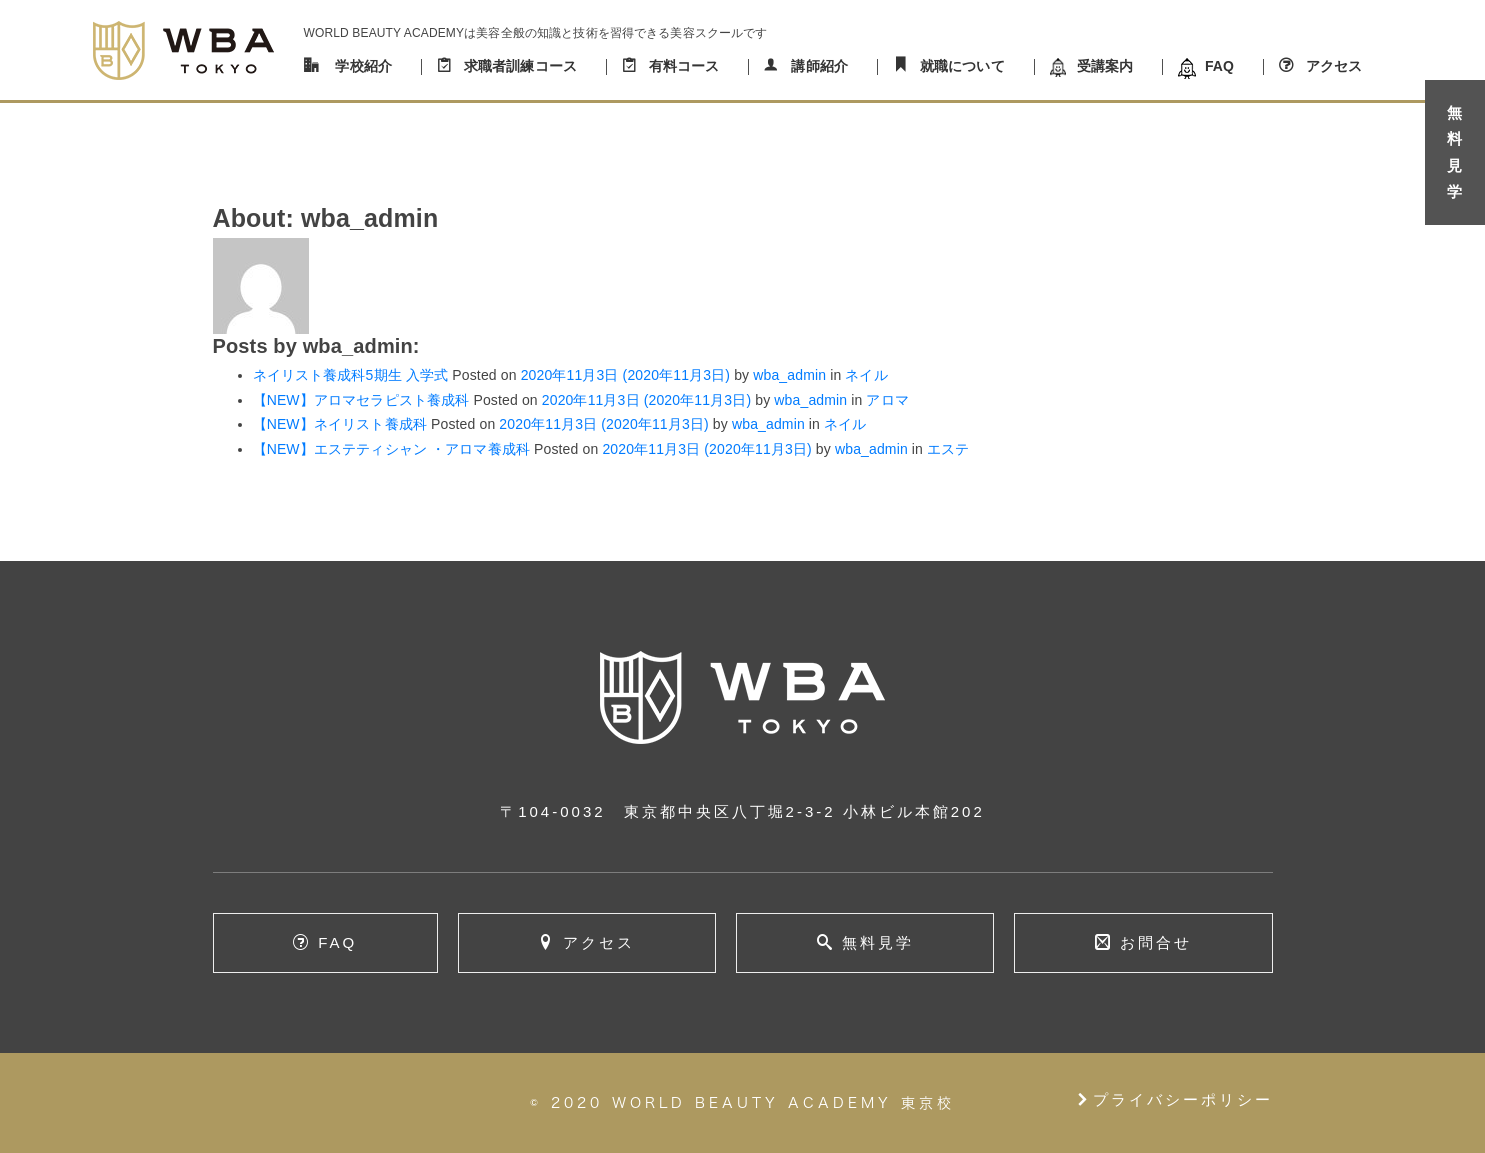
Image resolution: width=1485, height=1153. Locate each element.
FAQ (1219, 66)
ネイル (866, 375)
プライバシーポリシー (1174, 1099)
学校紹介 (363, 66)
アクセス (1334, 66)
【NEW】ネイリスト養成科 (340, 424)
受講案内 (1105, 66)
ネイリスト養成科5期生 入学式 (351, 375)
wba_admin (787, 375)
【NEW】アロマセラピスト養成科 (361, 400)
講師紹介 (819, 66)
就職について (962, 66)
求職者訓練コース (520, 66)
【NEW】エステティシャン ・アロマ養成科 (392, 449)
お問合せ (1156, 942)
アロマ (887, 400)
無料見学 (878, 942)
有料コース (684, 66)
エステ (948, 449)
